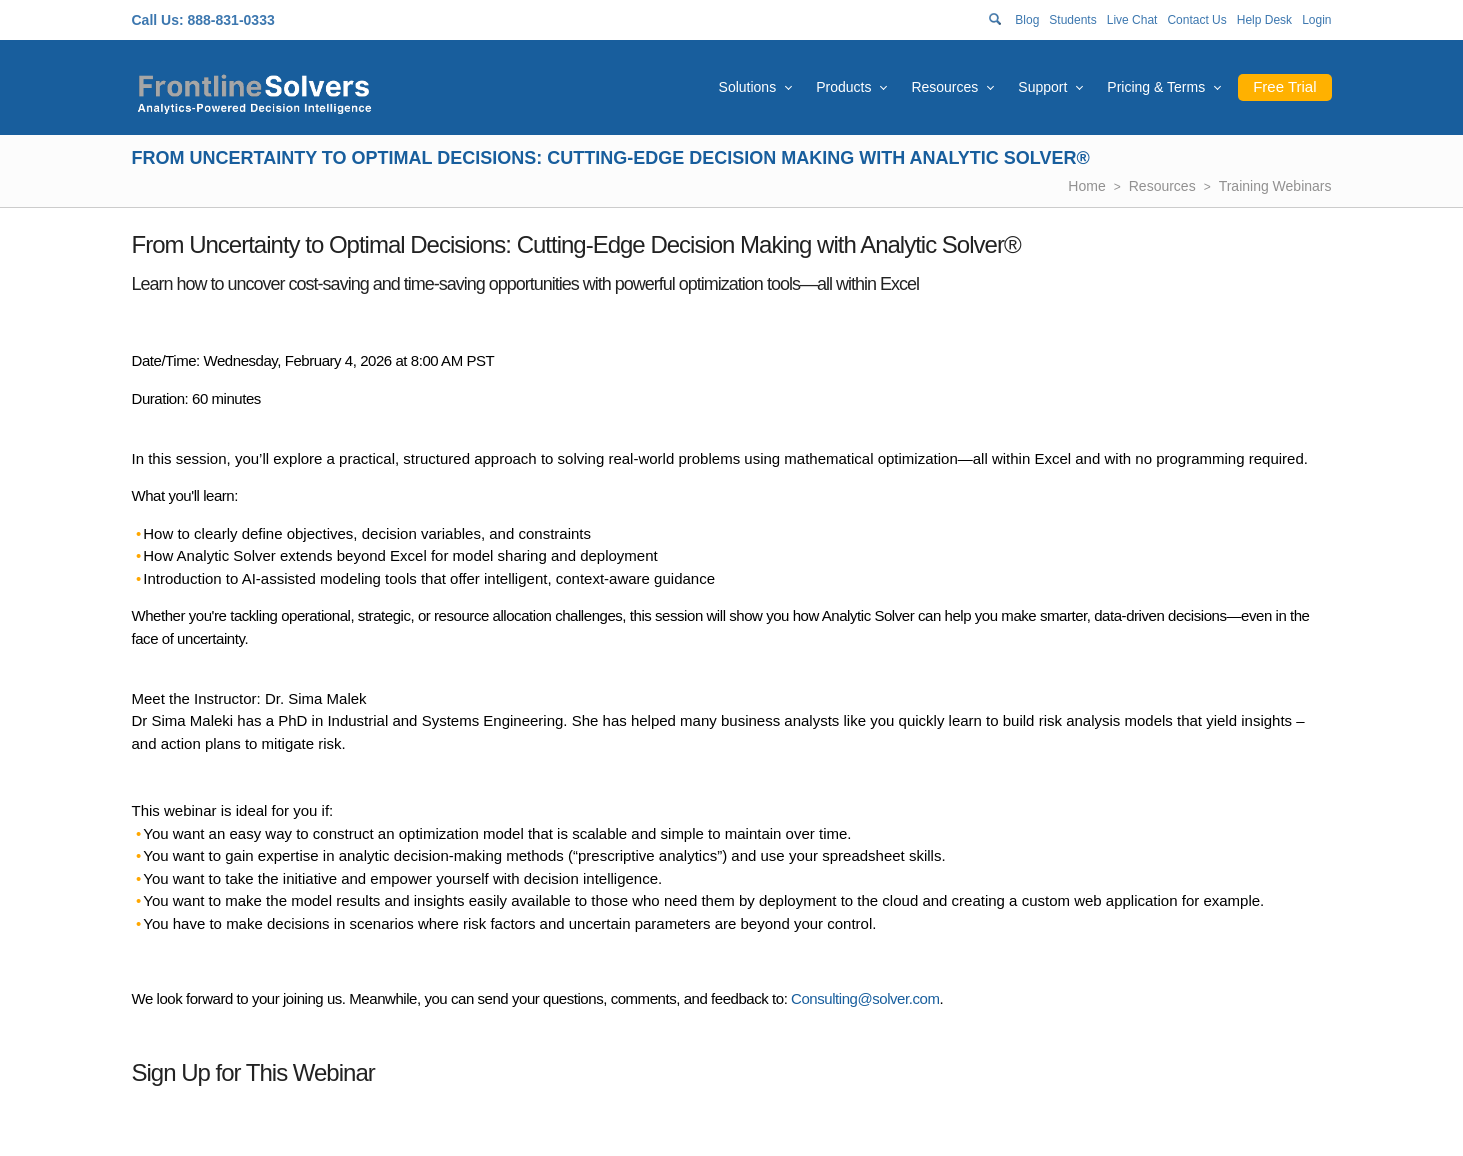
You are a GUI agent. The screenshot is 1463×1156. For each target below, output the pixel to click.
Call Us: (158, 20)
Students (1072, 20)
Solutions (748, 87)
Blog (1027, 20)
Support (1042, 87)
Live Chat (1132, 20)
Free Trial (1284, 86)
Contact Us (1196, 20)
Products (843, 87)
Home (1086, 186)
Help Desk (1264, 20)
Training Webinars (1275, 186)
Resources (944, 87)
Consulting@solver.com (865, 998)
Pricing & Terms (1156, 87)
